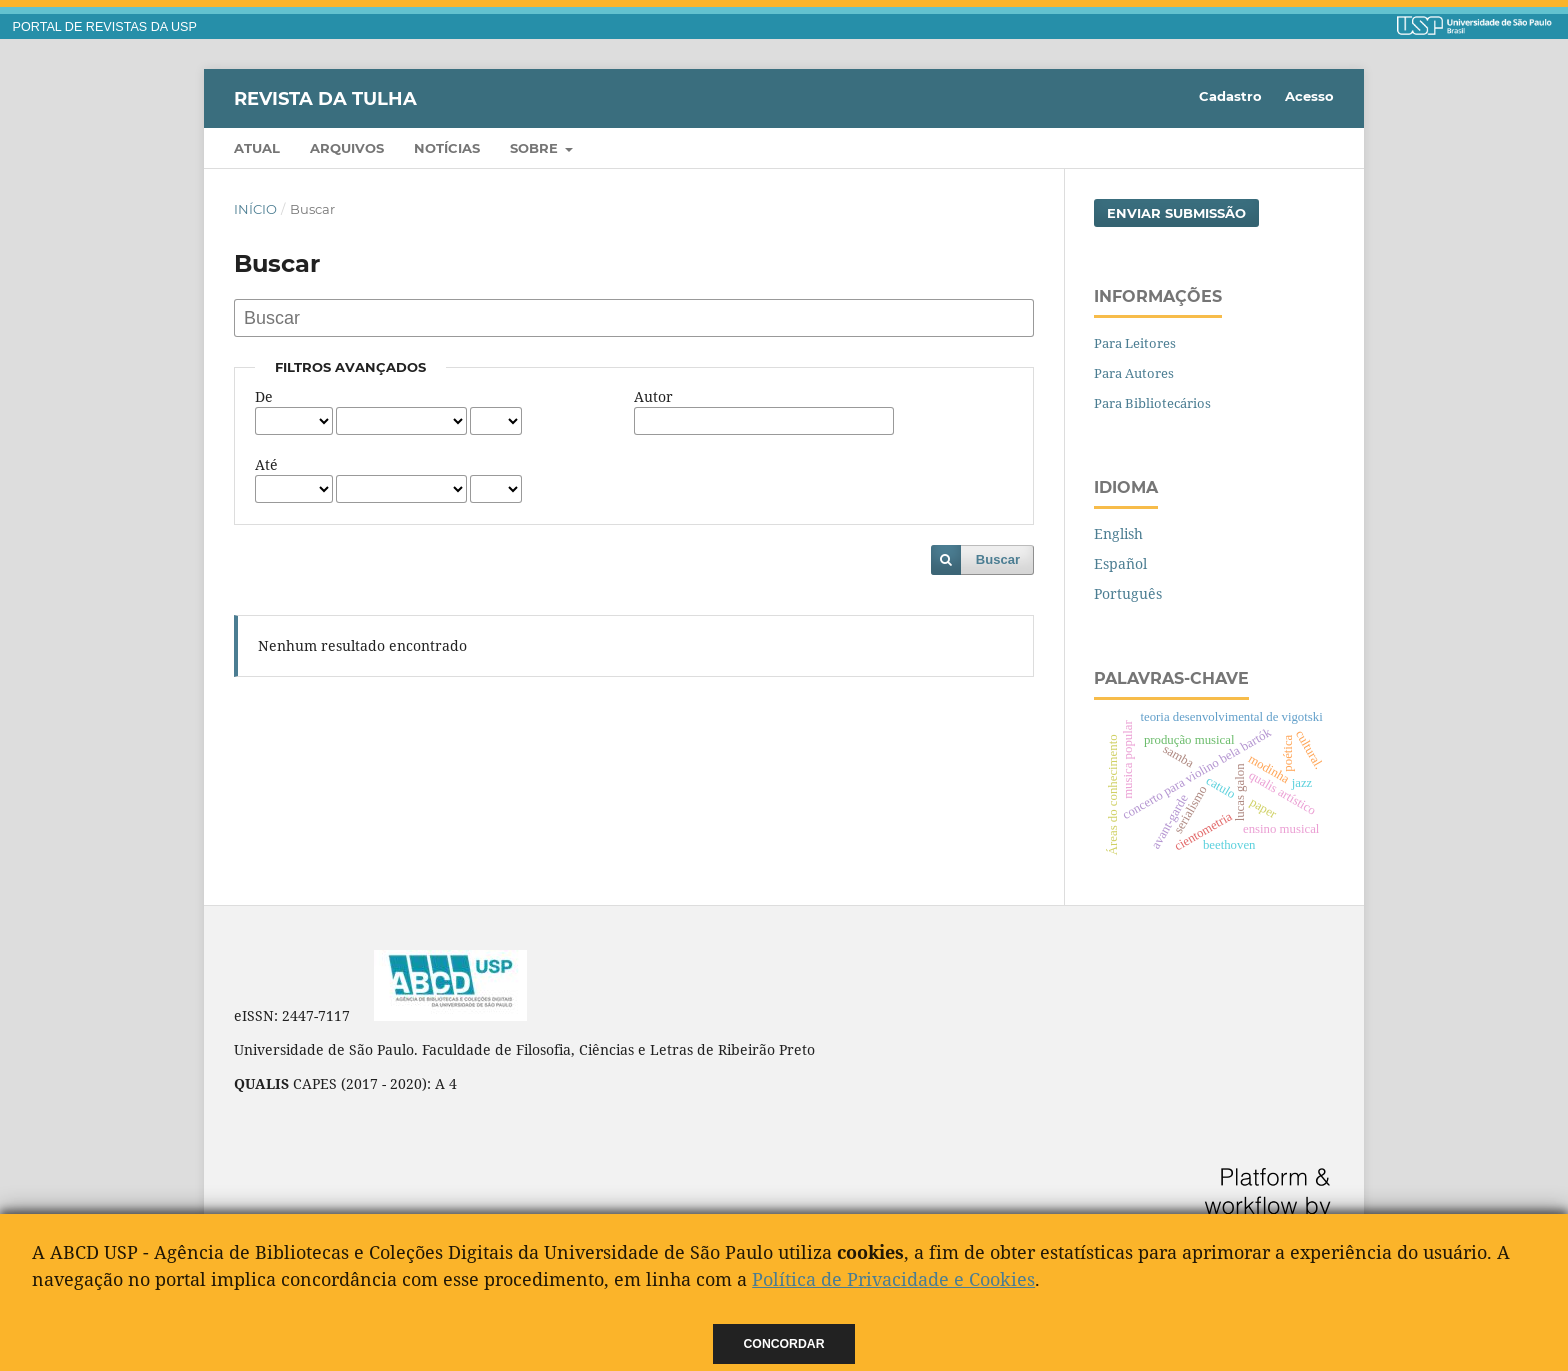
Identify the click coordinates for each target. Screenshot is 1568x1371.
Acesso (1309, 96)
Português (1128, 593)
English (1118, 533)
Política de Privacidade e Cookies (893, 1279)
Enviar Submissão (1176, 213)
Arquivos (347, 148)
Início (255, 209)
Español (1120, 563)
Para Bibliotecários (1152, 403)
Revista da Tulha (325, 98)
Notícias (447, 148)
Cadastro (1230, 96)
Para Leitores (1135, 343)
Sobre (536, 148)
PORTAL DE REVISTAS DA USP (105, 27)
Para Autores (1134, 373)
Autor (653, 396)
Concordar (784, 1344)
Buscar (998, 559)
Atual (257, 148)
